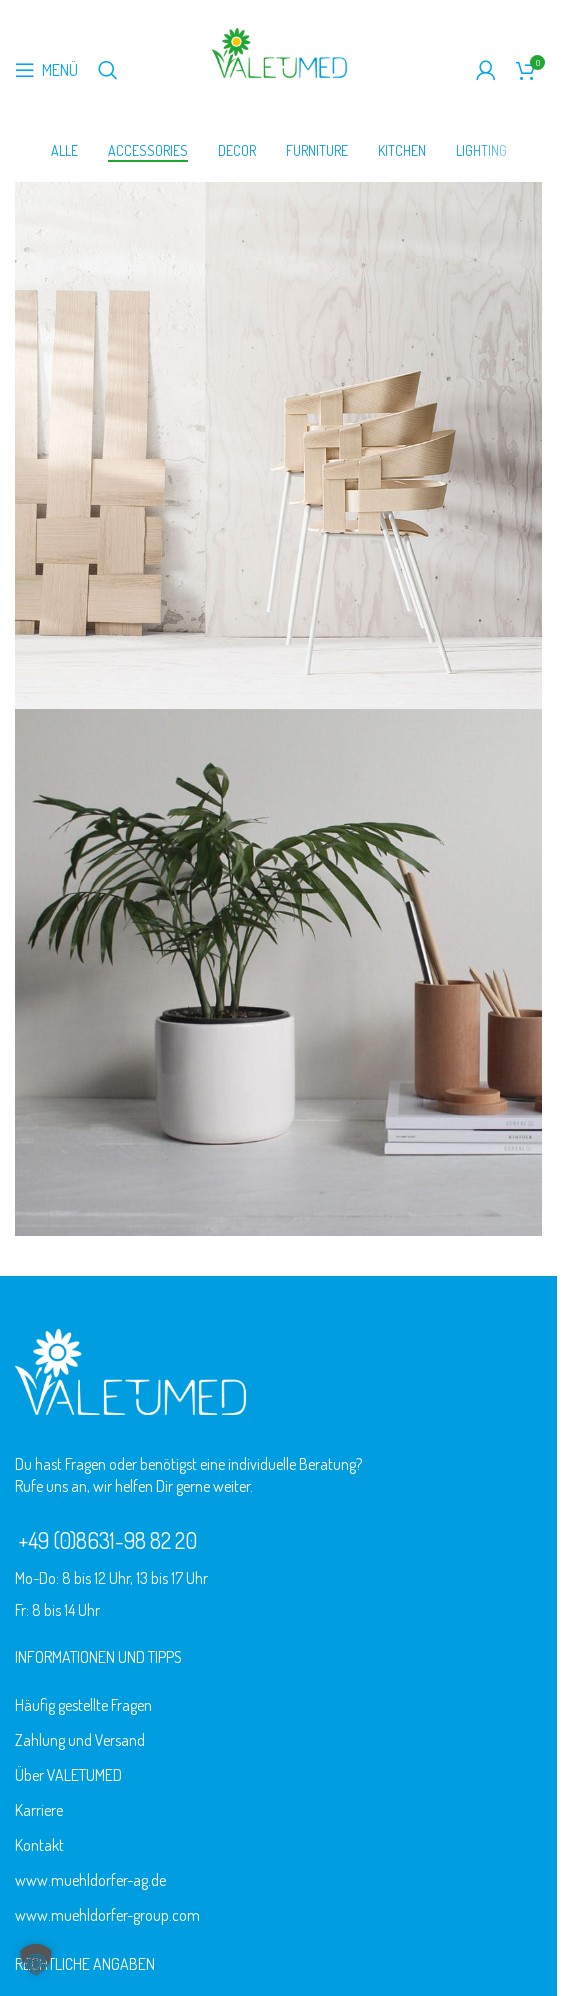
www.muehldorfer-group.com (107, 1919)
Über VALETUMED (68, 1779)
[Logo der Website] (279, 51)
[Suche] (108, 70)
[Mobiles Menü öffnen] (46, 70)
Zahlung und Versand (80, 1744)
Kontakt (39, 1849)
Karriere (39, 1814)
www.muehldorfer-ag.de (90, 1884)
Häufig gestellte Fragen (83, 1709)
